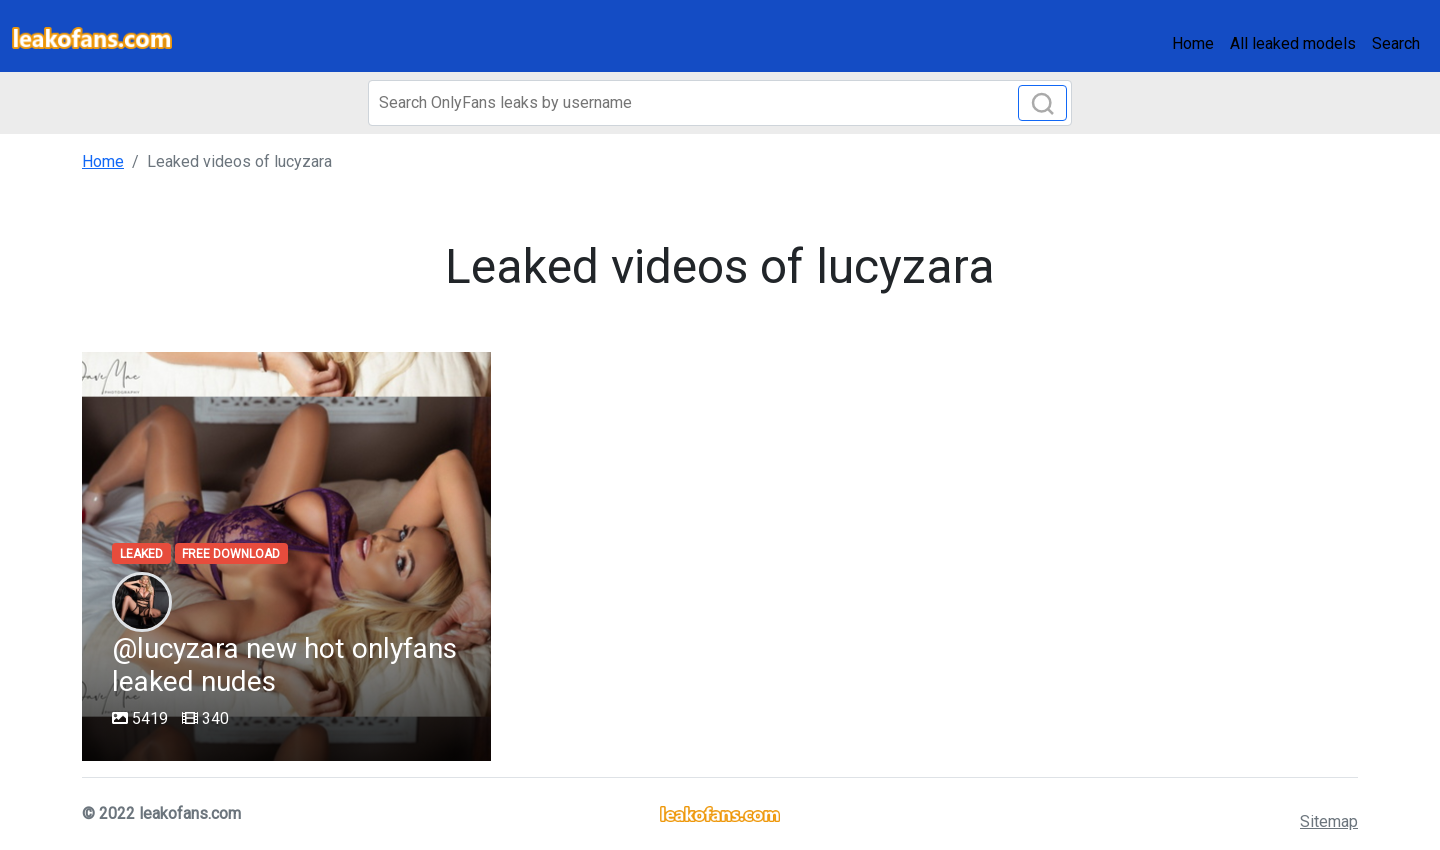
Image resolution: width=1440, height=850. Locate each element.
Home (1193, 43)
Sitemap (1329, 821)
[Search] (720, 103)
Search (1396, 43)
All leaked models (1293, 43)
